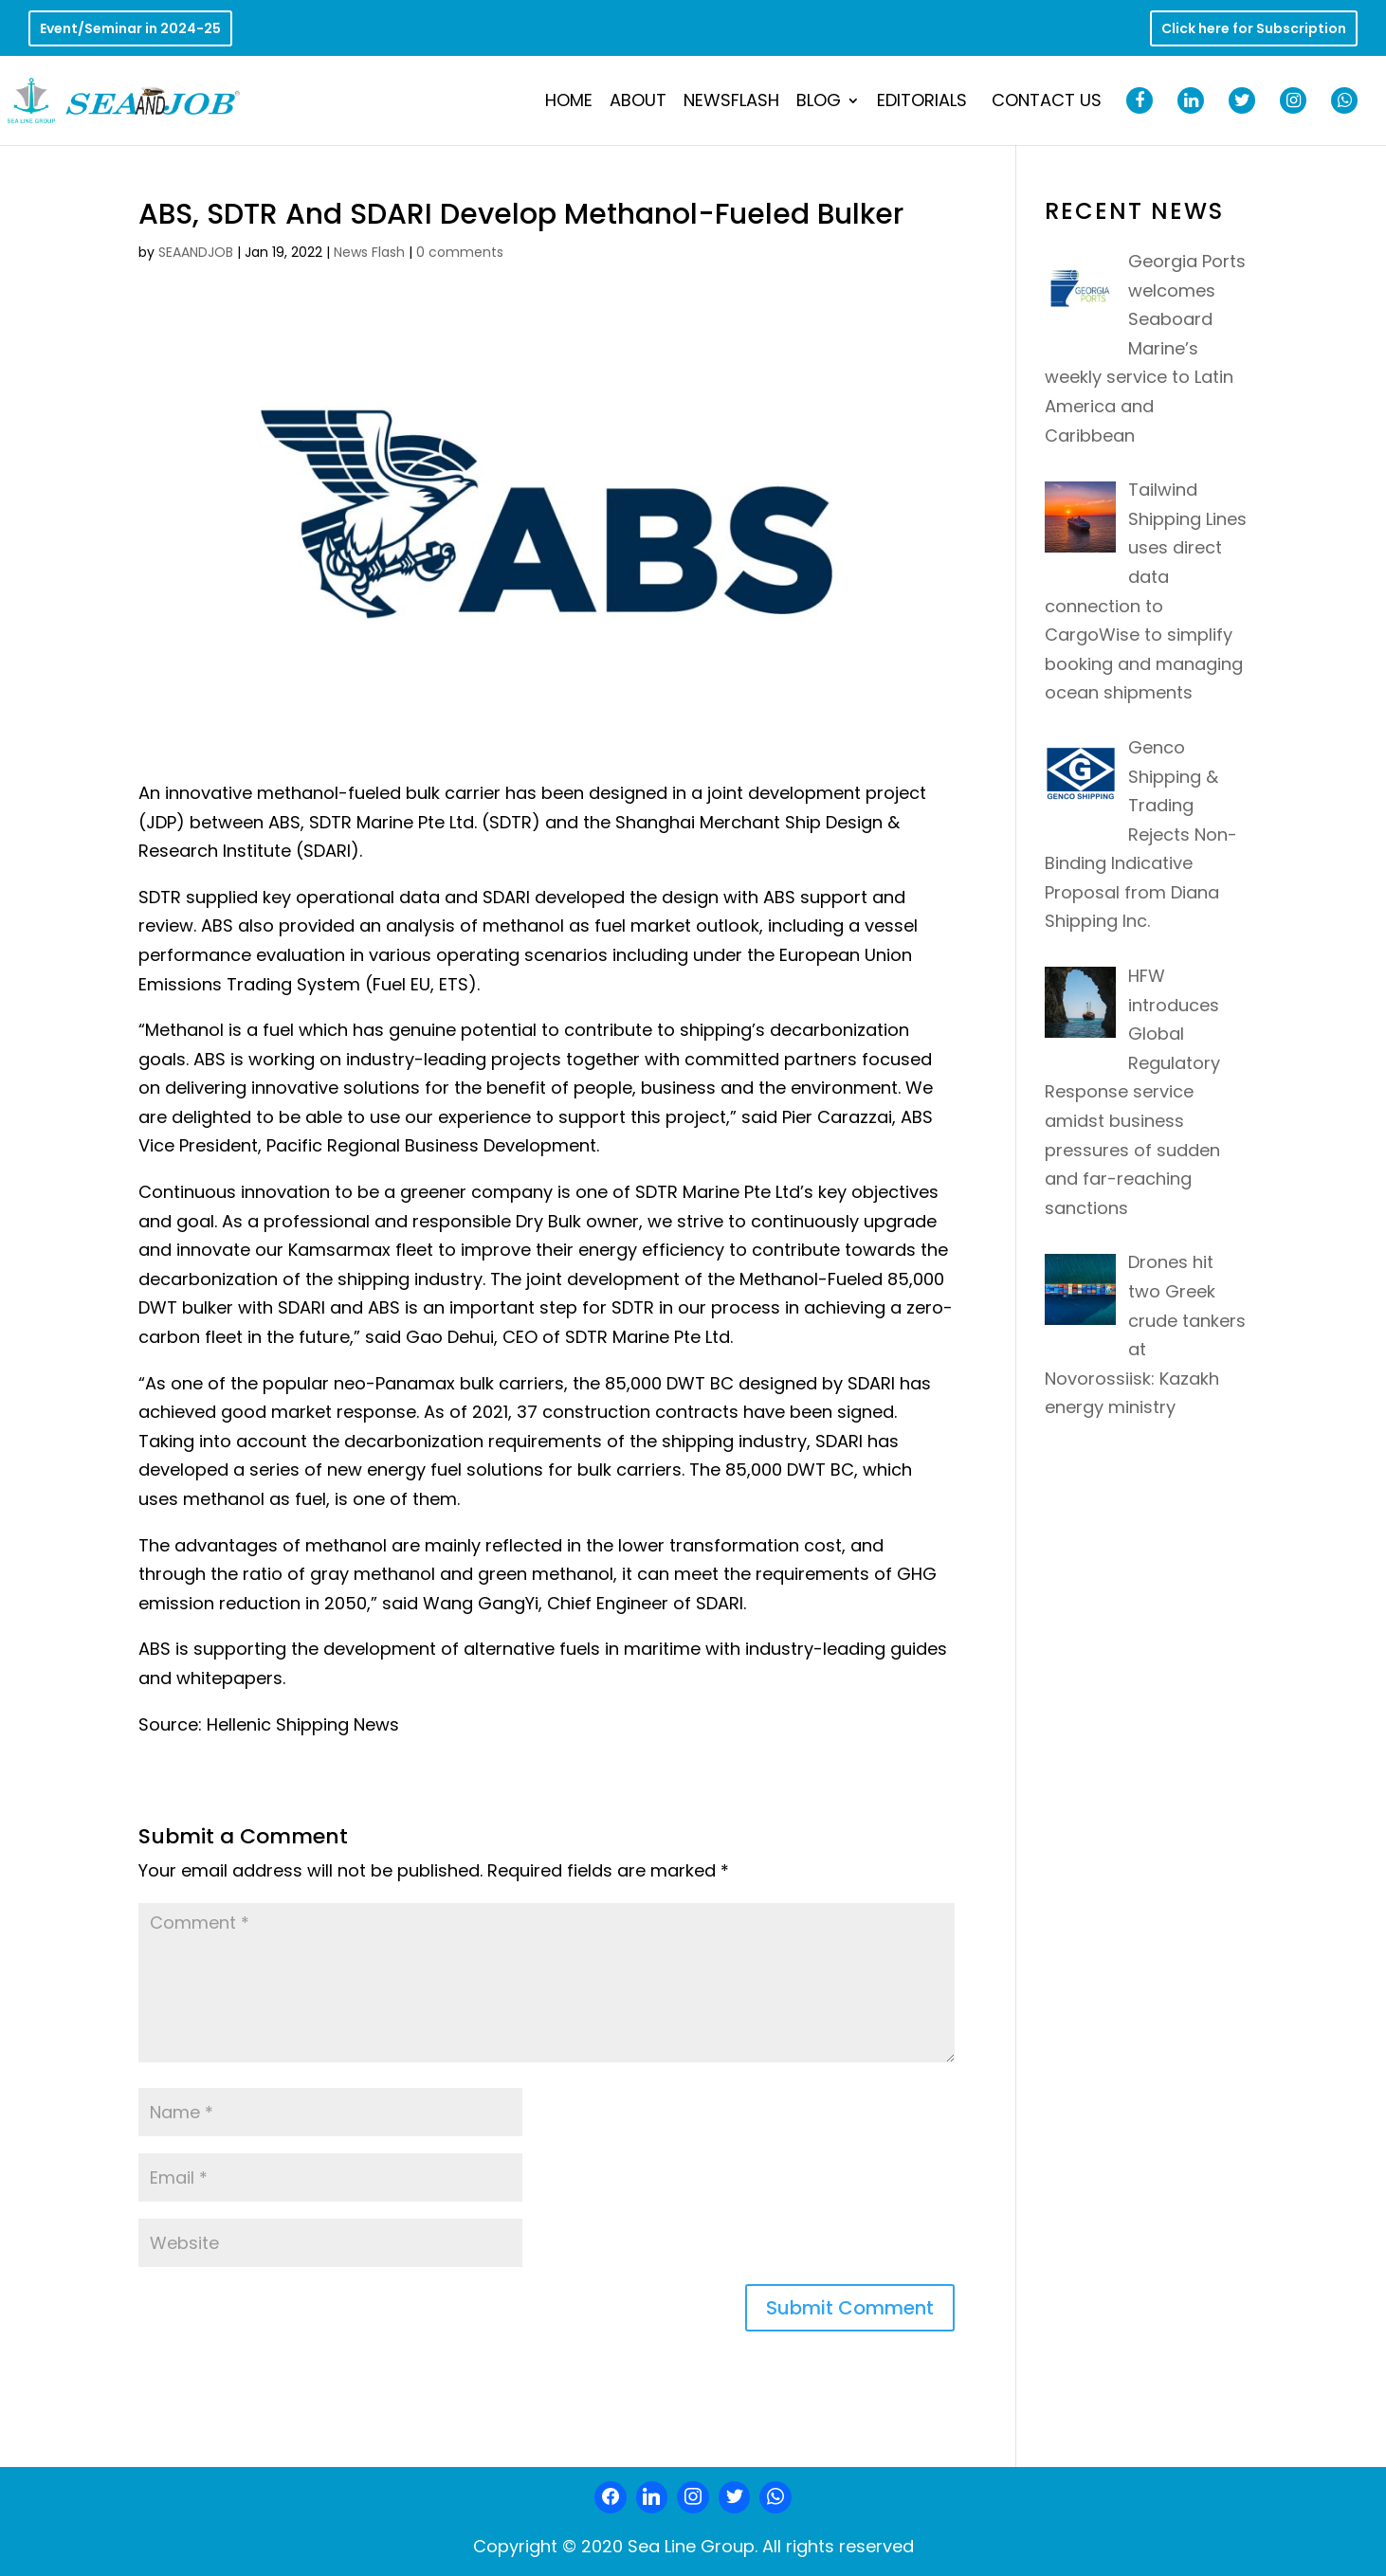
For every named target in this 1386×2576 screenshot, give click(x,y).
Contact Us (1047, 103)
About (638, 103)
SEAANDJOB (195, 252)
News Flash (369, 252)
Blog (818, 103)
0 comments (459, 252)
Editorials (922, 103)
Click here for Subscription (1253, 30)
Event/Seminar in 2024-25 (130, 30)
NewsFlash (731, 103)
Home (569, 103)
